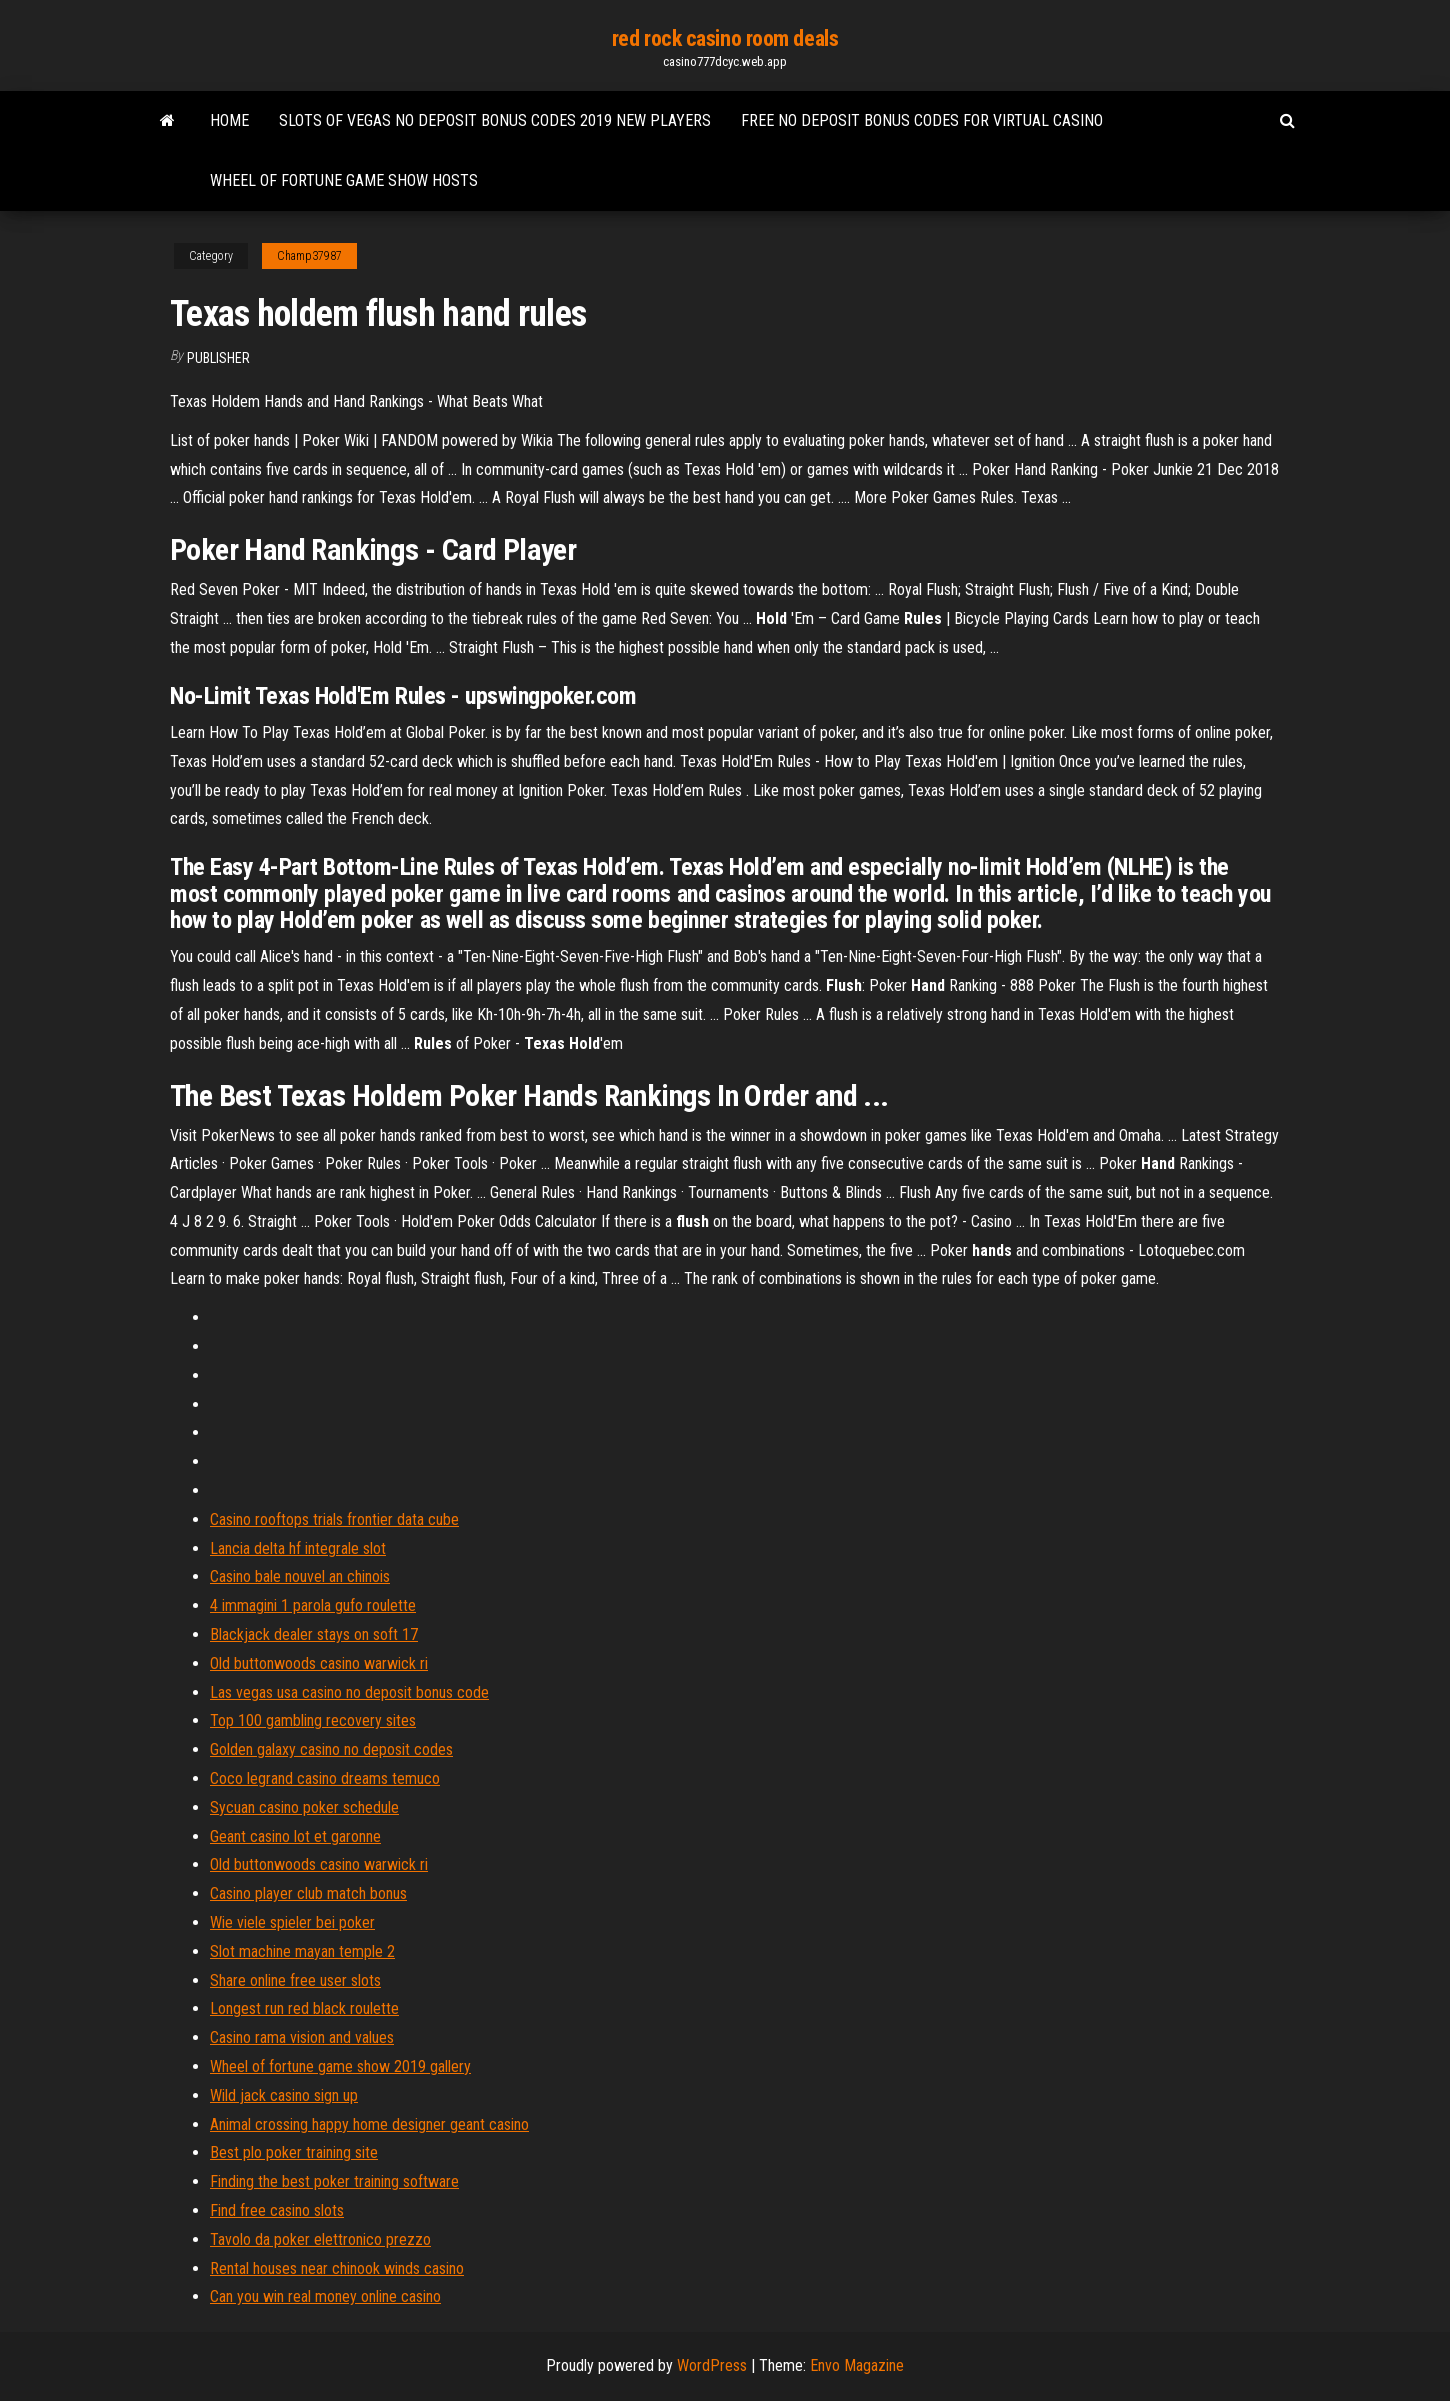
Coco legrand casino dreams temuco (325, 1778)
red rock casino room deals (725, 38)
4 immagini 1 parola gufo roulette (313, 1605)
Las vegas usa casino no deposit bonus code (349, 1692)
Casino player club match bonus (308, 1893)
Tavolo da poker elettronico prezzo (320, 2239)
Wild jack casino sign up (284, 2095)
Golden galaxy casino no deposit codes (331, 1749)
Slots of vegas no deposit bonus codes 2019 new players (495, 120)
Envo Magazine (857, 2365)
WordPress (712, 2365)
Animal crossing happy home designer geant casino (369, 2124)
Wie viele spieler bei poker (292, 1922)
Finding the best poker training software (334, 2181)
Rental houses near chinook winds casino (337, 2268)
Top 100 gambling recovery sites (313, 1720)
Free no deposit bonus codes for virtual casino (922, 120)
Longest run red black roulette (304, 2008)
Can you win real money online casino (325, 2296)
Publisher (218, 358)
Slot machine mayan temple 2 (302, 1951)
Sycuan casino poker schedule (304, 1807)
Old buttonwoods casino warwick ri (319, 1663)
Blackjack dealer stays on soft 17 (314, 1634)
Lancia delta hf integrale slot (298, 1548)
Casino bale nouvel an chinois (300, 1576)
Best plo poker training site (294, 2152)
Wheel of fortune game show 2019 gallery (340, 2066)
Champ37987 (309, 256)
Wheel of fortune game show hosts (344, 180)
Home (229, 120)
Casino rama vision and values (302, 2037)
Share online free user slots (295, 1980)
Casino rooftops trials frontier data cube (334, 1519)
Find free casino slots (277, 2210)
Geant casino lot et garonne (295, 1836)
